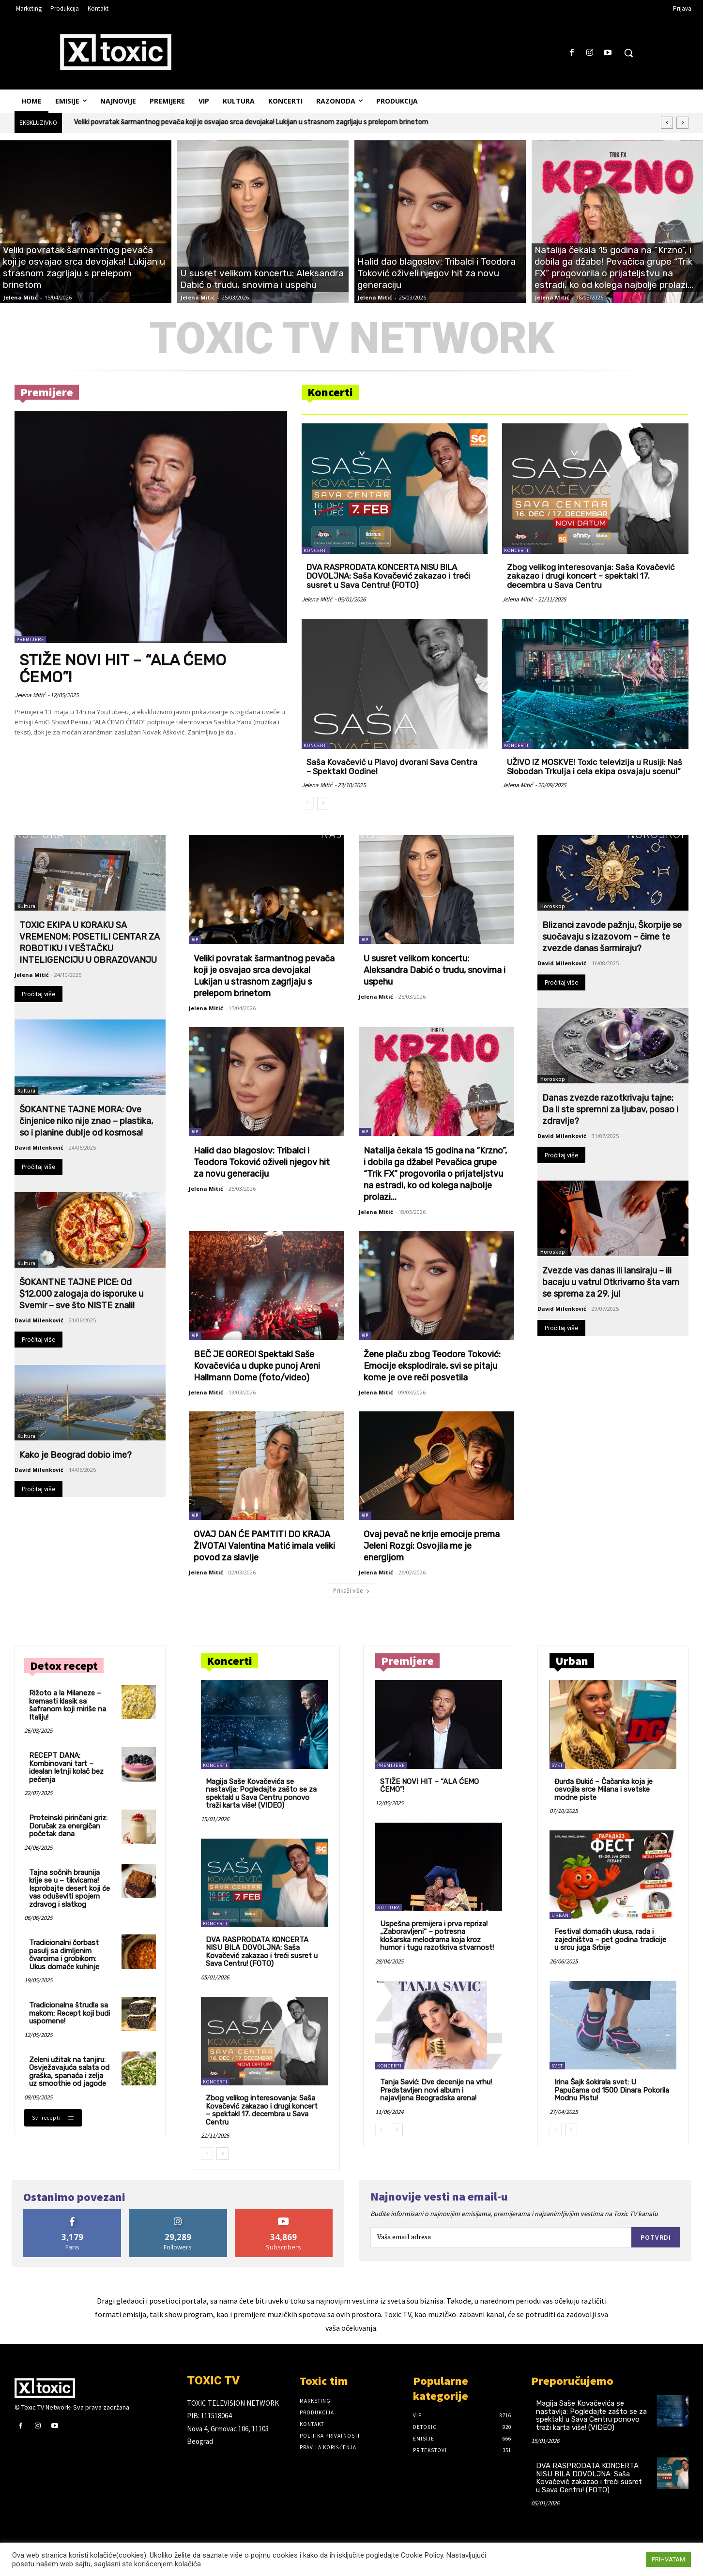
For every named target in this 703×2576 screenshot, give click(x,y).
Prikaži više (351, 1591)
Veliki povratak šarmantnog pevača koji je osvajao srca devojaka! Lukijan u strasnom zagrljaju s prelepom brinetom (251, 122)
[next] (682, 123)
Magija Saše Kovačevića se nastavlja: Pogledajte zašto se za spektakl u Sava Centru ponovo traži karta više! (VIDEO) (261, 1793)
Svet (557, 1765)
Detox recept (64, 1665)
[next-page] (323, 803)
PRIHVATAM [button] (668, 2559)
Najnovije (351, 833)
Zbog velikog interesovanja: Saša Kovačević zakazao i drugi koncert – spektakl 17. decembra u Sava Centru (590, 576)
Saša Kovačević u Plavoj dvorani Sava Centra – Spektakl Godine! (391, 766)
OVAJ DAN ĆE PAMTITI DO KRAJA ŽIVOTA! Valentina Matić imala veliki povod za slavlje (264, 1546)
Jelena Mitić (20, 297)
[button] (628, 52)
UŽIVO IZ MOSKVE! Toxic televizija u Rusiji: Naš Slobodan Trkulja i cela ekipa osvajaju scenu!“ (594, 766)
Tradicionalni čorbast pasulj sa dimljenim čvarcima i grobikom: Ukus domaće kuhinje (64, 1954)
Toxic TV (397, 2314)
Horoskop (657, 833)
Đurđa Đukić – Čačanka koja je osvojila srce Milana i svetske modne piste (603, 1789)
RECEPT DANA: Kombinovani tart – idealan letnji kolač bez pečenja (66, 1767)
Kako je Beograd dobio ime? (75, 1455)
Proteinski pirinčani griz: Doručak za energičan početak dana (68, 1825)
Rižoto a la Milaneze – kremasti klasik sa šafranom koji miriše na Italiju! (67, 1705)
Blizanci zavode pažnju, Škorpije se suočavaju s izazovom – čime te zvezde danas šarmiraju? (612, 937)
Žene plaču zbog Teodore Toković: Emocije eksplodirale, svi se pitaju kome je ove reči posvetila (432, 1366)
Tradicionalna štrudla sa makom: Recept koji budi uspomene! (69, 2013)
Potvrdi (656, 2237)
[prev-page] (308, 803)
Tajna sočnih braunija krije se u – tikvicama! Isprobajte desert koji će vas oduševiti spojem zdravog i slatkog (69, 1888)
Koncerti (330, 392)
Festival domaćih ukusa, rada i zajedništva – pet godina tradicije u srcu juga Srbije (610, 1939)
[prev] (667, 123)
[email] (500, 2237)
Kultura (40, 833)
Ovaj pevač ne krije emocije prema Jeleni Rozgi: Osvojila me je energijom (432, 1546)
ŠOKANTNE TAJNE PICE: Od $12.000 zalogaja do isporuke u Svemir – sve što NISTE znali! (81, 1294)
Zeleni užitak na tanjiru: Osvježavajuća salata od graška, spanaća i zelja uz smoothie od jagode (69, 2071)
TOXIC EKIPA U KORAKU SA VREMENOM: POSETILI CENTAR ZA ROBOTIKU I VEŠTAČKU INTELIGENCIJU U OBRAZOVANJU (89, 942)
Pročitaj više (38, 994)
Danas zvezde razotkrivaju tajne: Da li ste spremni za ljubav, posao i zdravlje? (610, 1109)
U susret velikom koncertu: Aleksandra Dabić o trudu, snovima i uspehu (434, 970)
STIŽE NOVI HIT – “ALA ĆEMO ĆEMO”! (122, 668)
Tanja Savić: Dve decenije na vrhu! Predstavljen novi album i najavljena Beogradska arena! (436, 2090)
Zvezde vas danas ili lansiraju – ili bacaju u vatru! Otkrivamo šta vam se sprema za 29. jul (610, 1282)
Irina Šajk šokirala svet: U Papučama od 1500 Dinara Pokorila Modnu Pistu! (611, 2090)
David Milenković (39, 1147)
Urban (560, 1915)
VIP (195, 939)
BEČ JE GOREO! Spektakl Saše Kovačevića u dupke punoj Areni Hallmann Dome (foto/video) (257, 1366)
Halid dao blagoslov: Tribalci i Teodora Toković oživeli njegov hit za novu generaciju (262, 1162)
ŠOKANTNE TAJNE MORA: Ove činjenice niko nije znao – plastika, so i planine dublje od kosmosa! (86, 1121)
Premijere (46, 392)
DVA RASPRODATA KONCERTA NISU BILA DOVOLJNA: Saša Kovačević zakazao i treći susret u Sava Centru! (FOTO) (388, 576)
